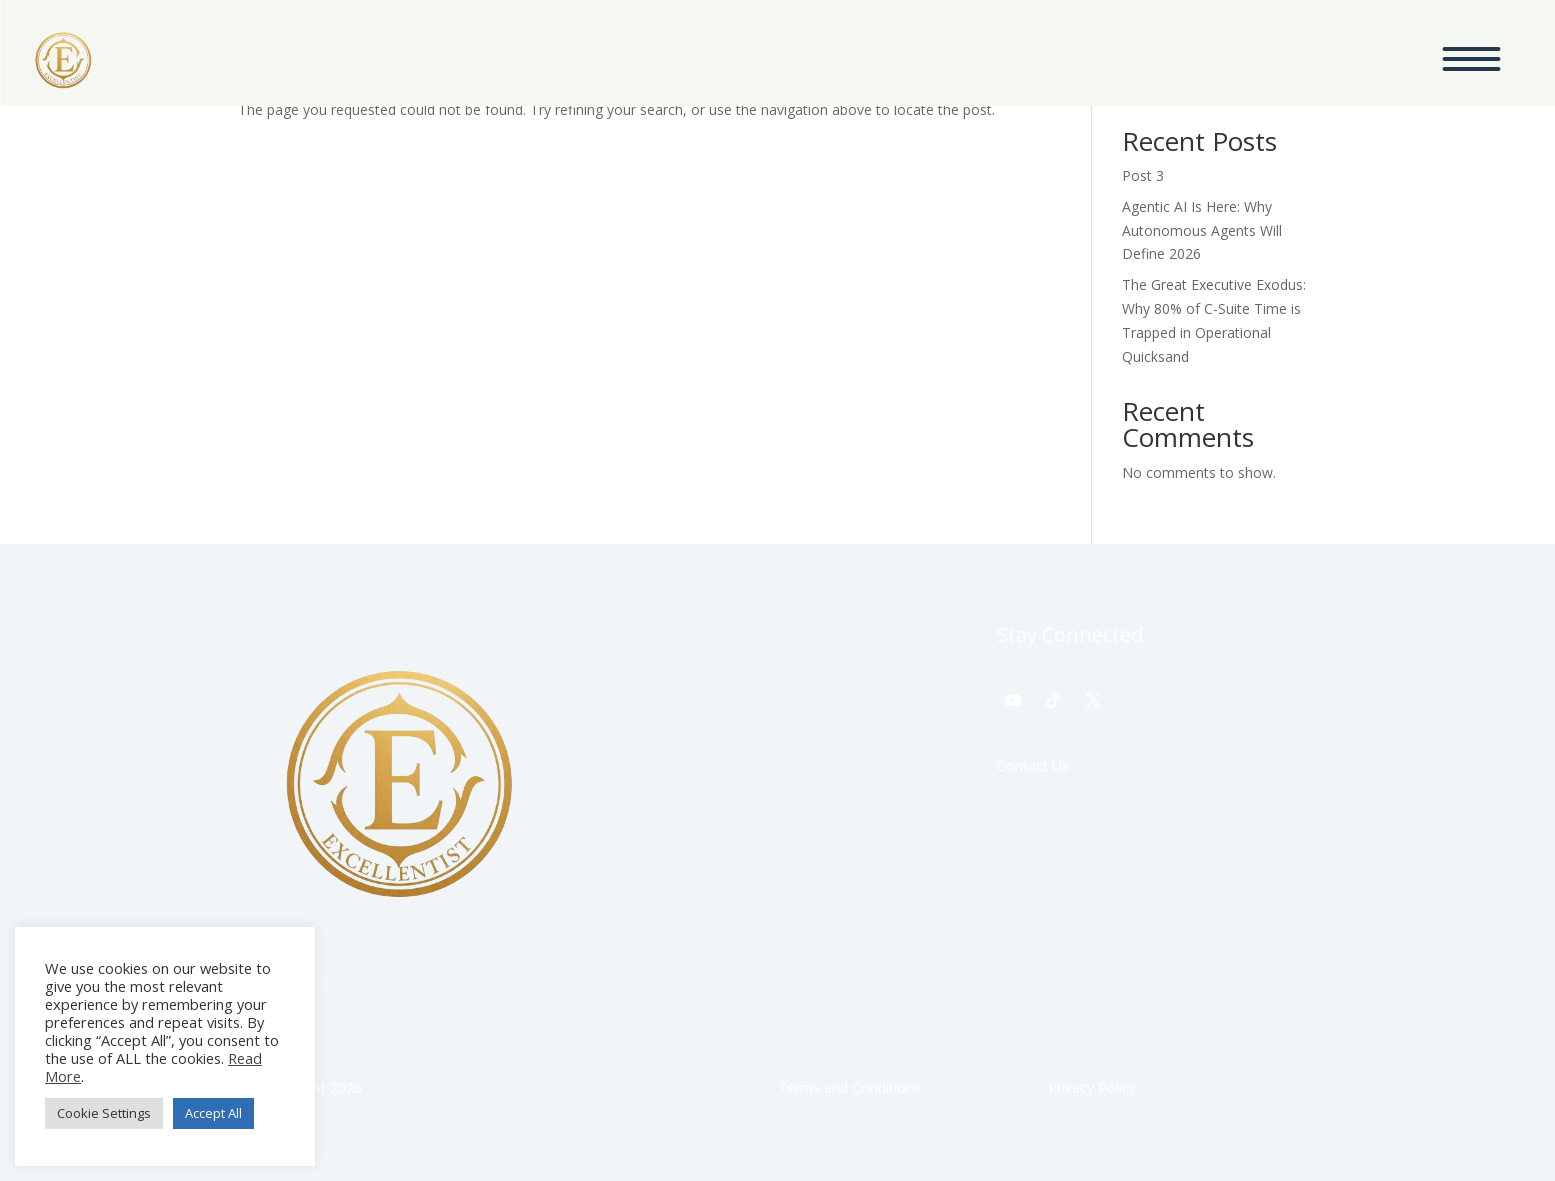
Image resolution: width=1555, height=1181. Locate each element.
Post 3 (1143, 175)
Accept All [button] (213, 1113)
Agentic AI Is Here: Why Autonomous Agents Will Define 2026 (1202, 230)
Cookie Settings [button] (104, 1113)
